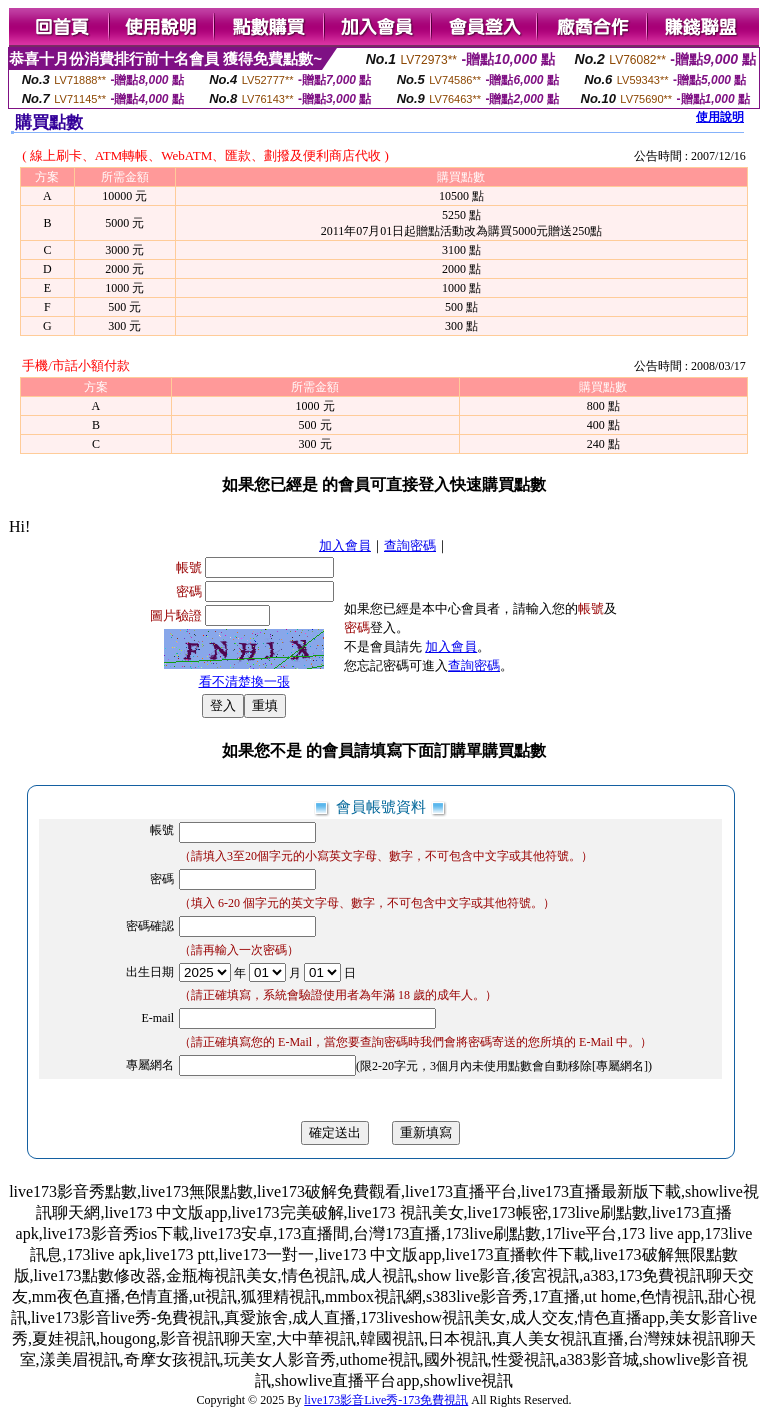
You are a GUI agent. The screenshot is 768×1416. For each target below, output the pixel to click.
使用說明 (720, 117)
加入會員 (345, 545)
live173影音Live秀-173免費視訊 (386, 1400)
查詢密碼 (410, 545)
